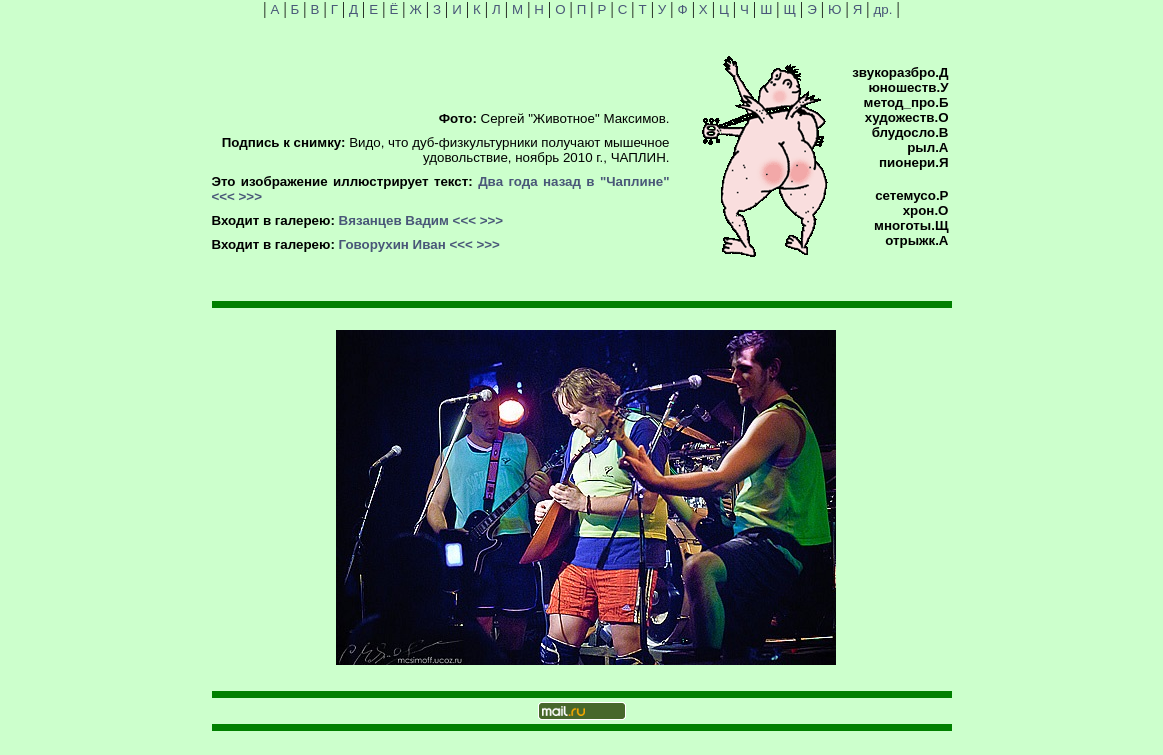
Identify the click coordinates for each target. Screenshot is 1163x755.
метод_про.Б (906, 102)
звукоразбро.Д (900, 72)
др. (883, 9)
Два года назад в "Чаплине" (573, 181)
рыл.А (927, 147)
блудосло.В (910, 132)
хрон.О (926, 210)
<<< (223, 196)
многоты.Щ (911, 225)
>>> (250, 196)
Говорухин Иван (392, 244)
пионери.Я (913, 162)
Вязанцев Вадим (394, 220)
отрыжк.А (916, 240)
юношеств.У (908, 87)
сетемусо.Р (911, 195)
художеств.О (907, 117)
